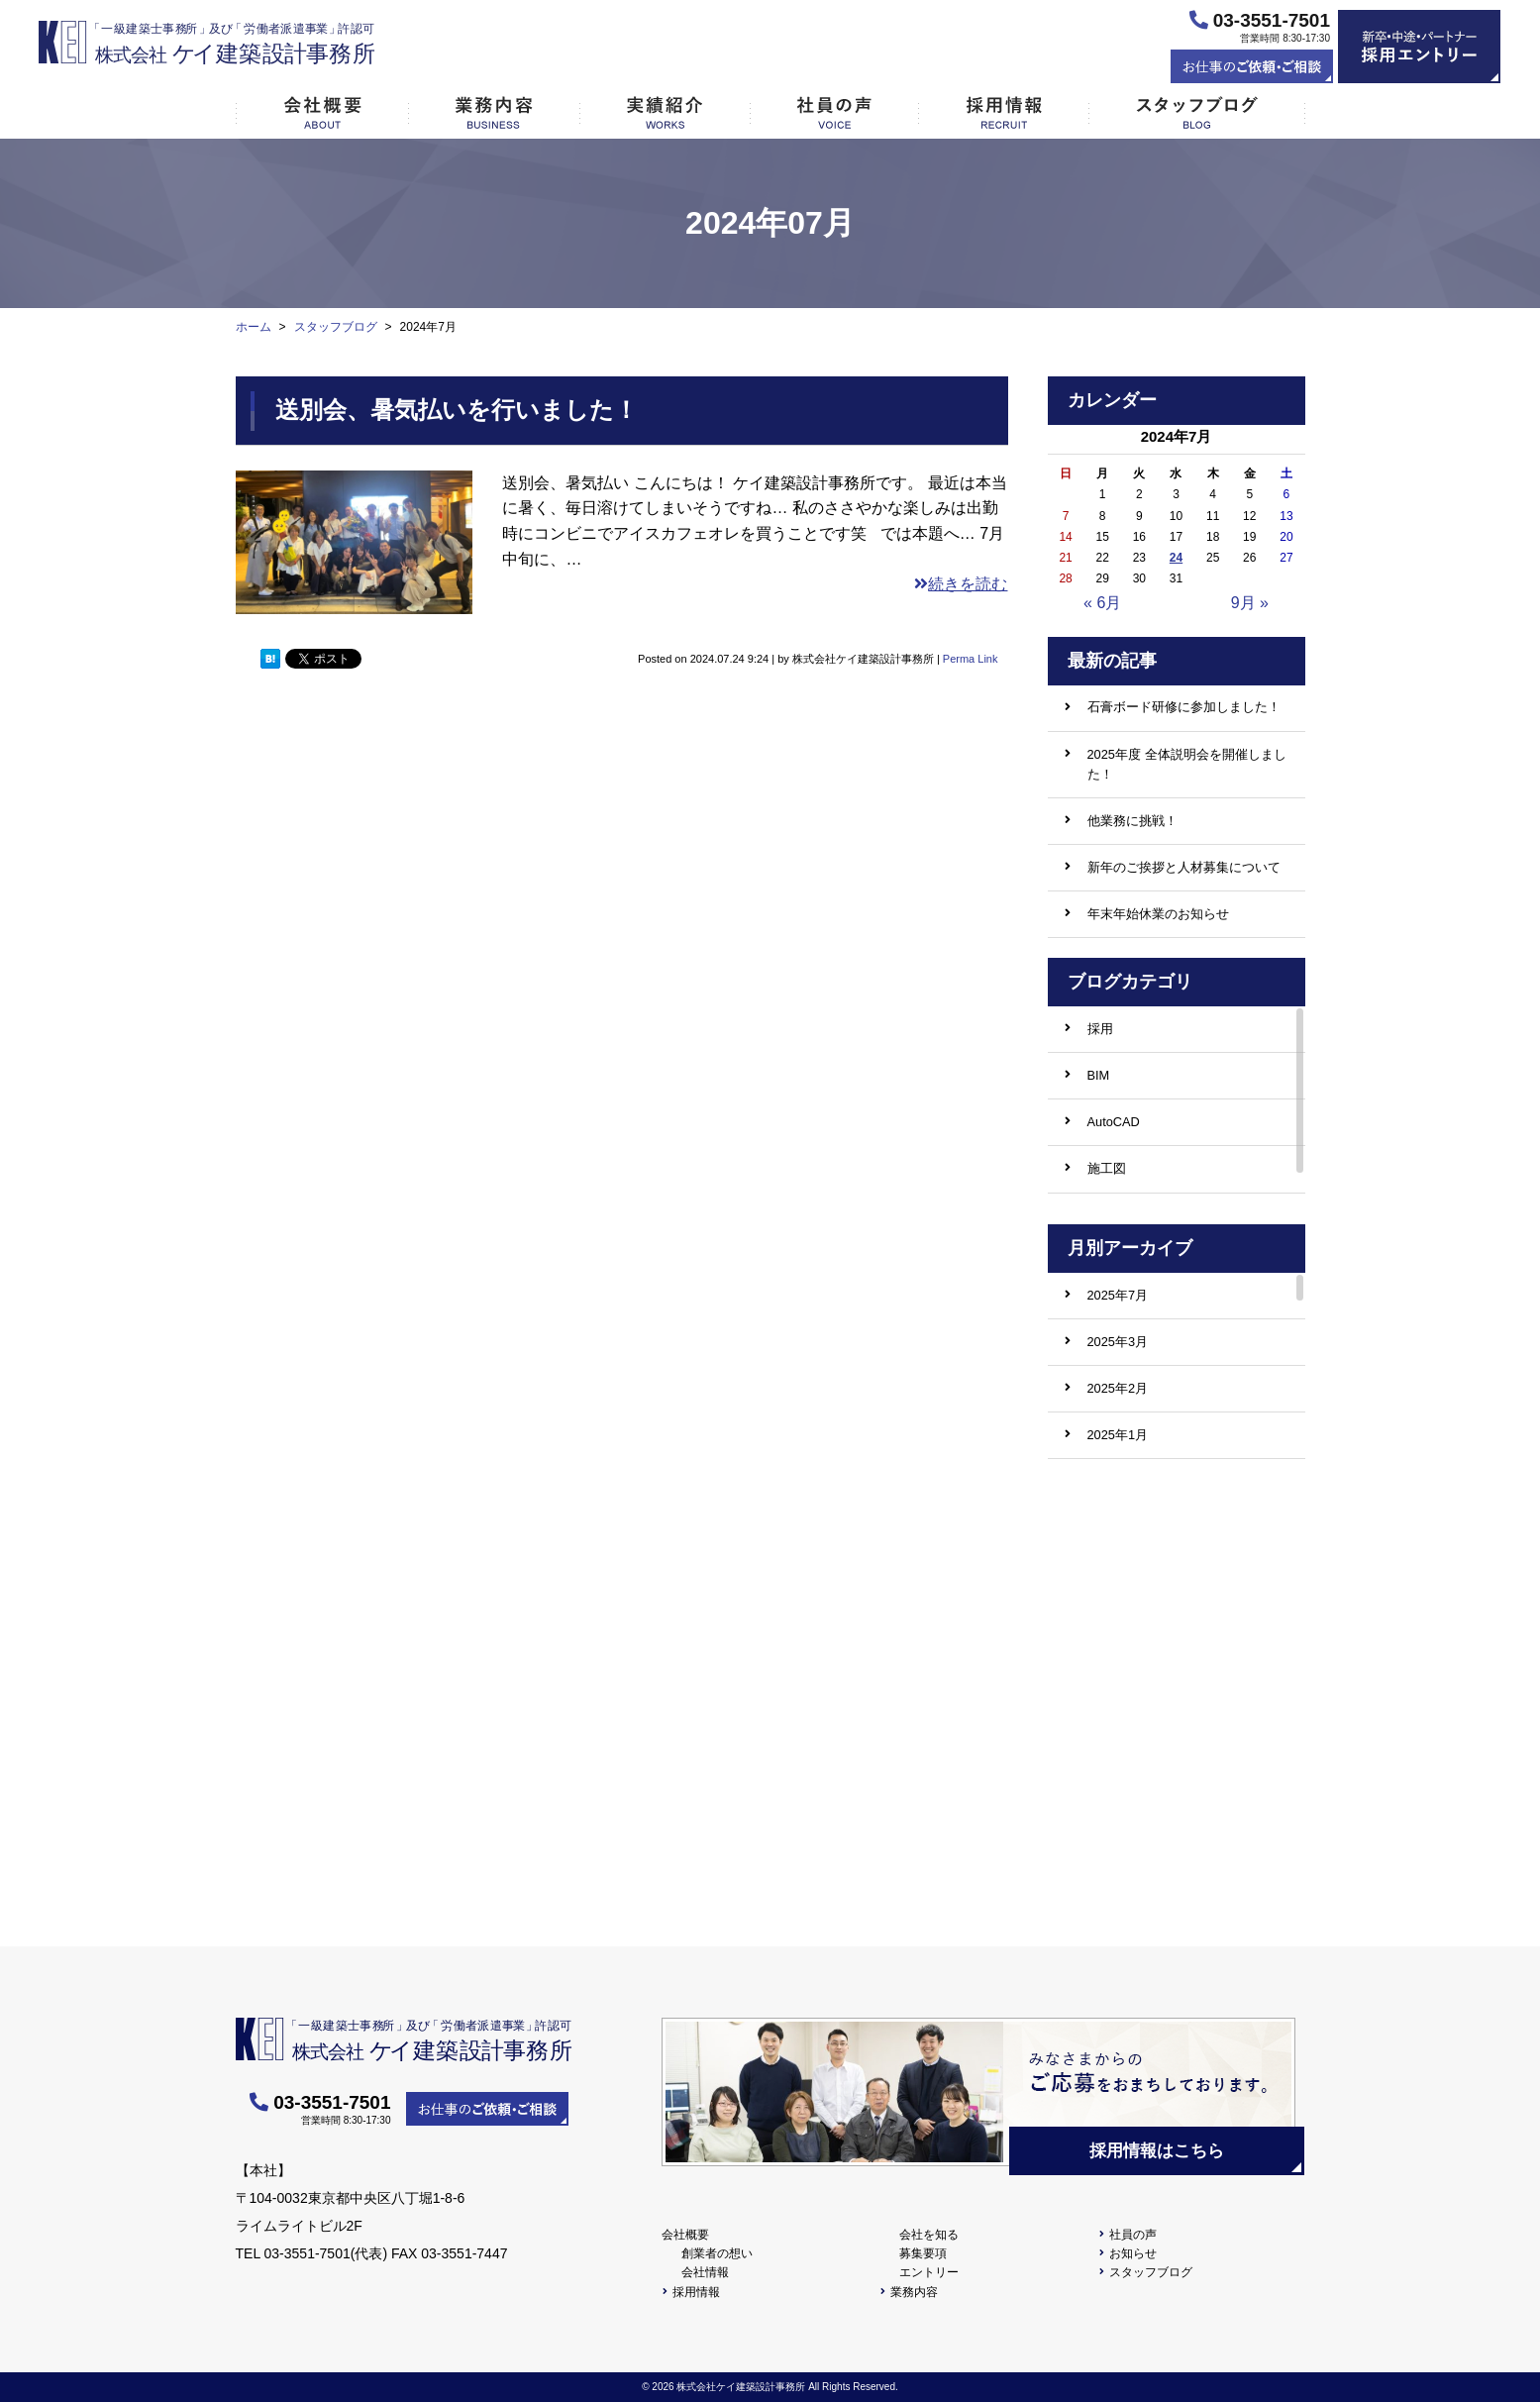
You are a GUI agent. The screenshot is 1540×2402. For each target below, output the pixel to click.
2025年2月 (1118, 1388)
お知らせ (1133, 2253)
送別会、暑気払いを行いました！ (456, 409)
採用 (1100, 1028)
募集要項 (923, 2253)
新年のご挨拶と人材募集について (1184, 867)
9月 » (1250, 602)
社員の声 (1133, 2235)
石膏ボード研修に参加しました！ (1184, 706)
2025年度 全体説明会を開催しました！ (1186, 764)
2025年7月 (1118, 1295)
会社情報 (705, 2272)
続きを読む (960, 583)
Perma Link (970, 659)
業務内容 (914, 2292)
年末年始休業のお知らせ (1158, 913)
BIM (1098, 1075)
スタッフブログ (1150, 2272)
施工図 (1106, 1168)
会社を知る (929, 2235)
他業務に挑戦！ (1132, 820)
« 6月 (1102, 602)
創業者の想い (717, 2253)
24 (1176, 558)
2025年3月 (1118, 1341)
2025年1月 (1118, 1434)
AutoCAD (1113, 1121)
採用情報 (696, 2292)
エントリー (929, 2272)
